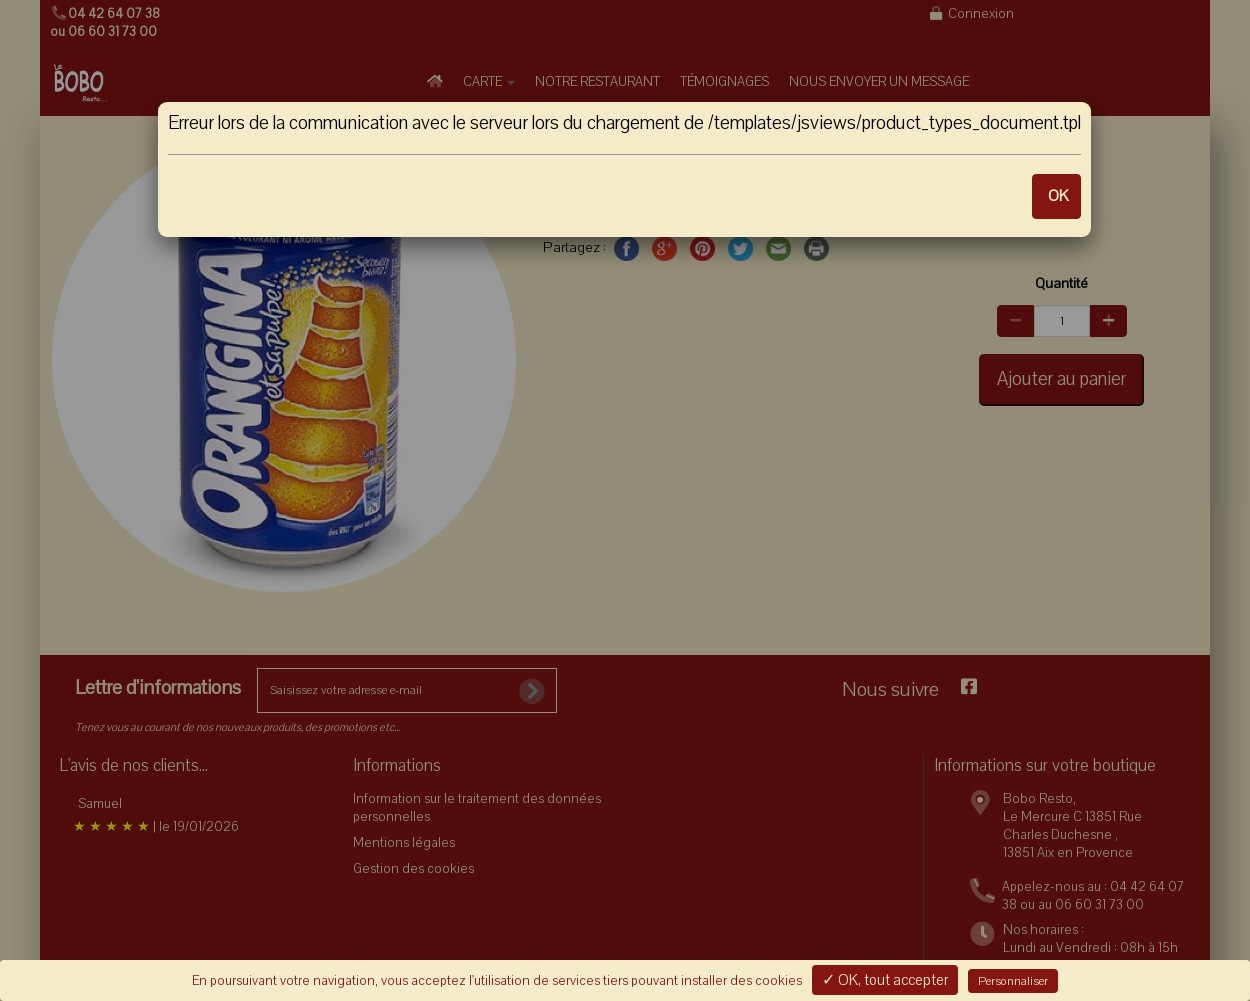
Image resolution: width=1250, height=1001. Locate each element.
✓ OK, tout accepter (885, 980)
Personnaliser (1013, 981)
